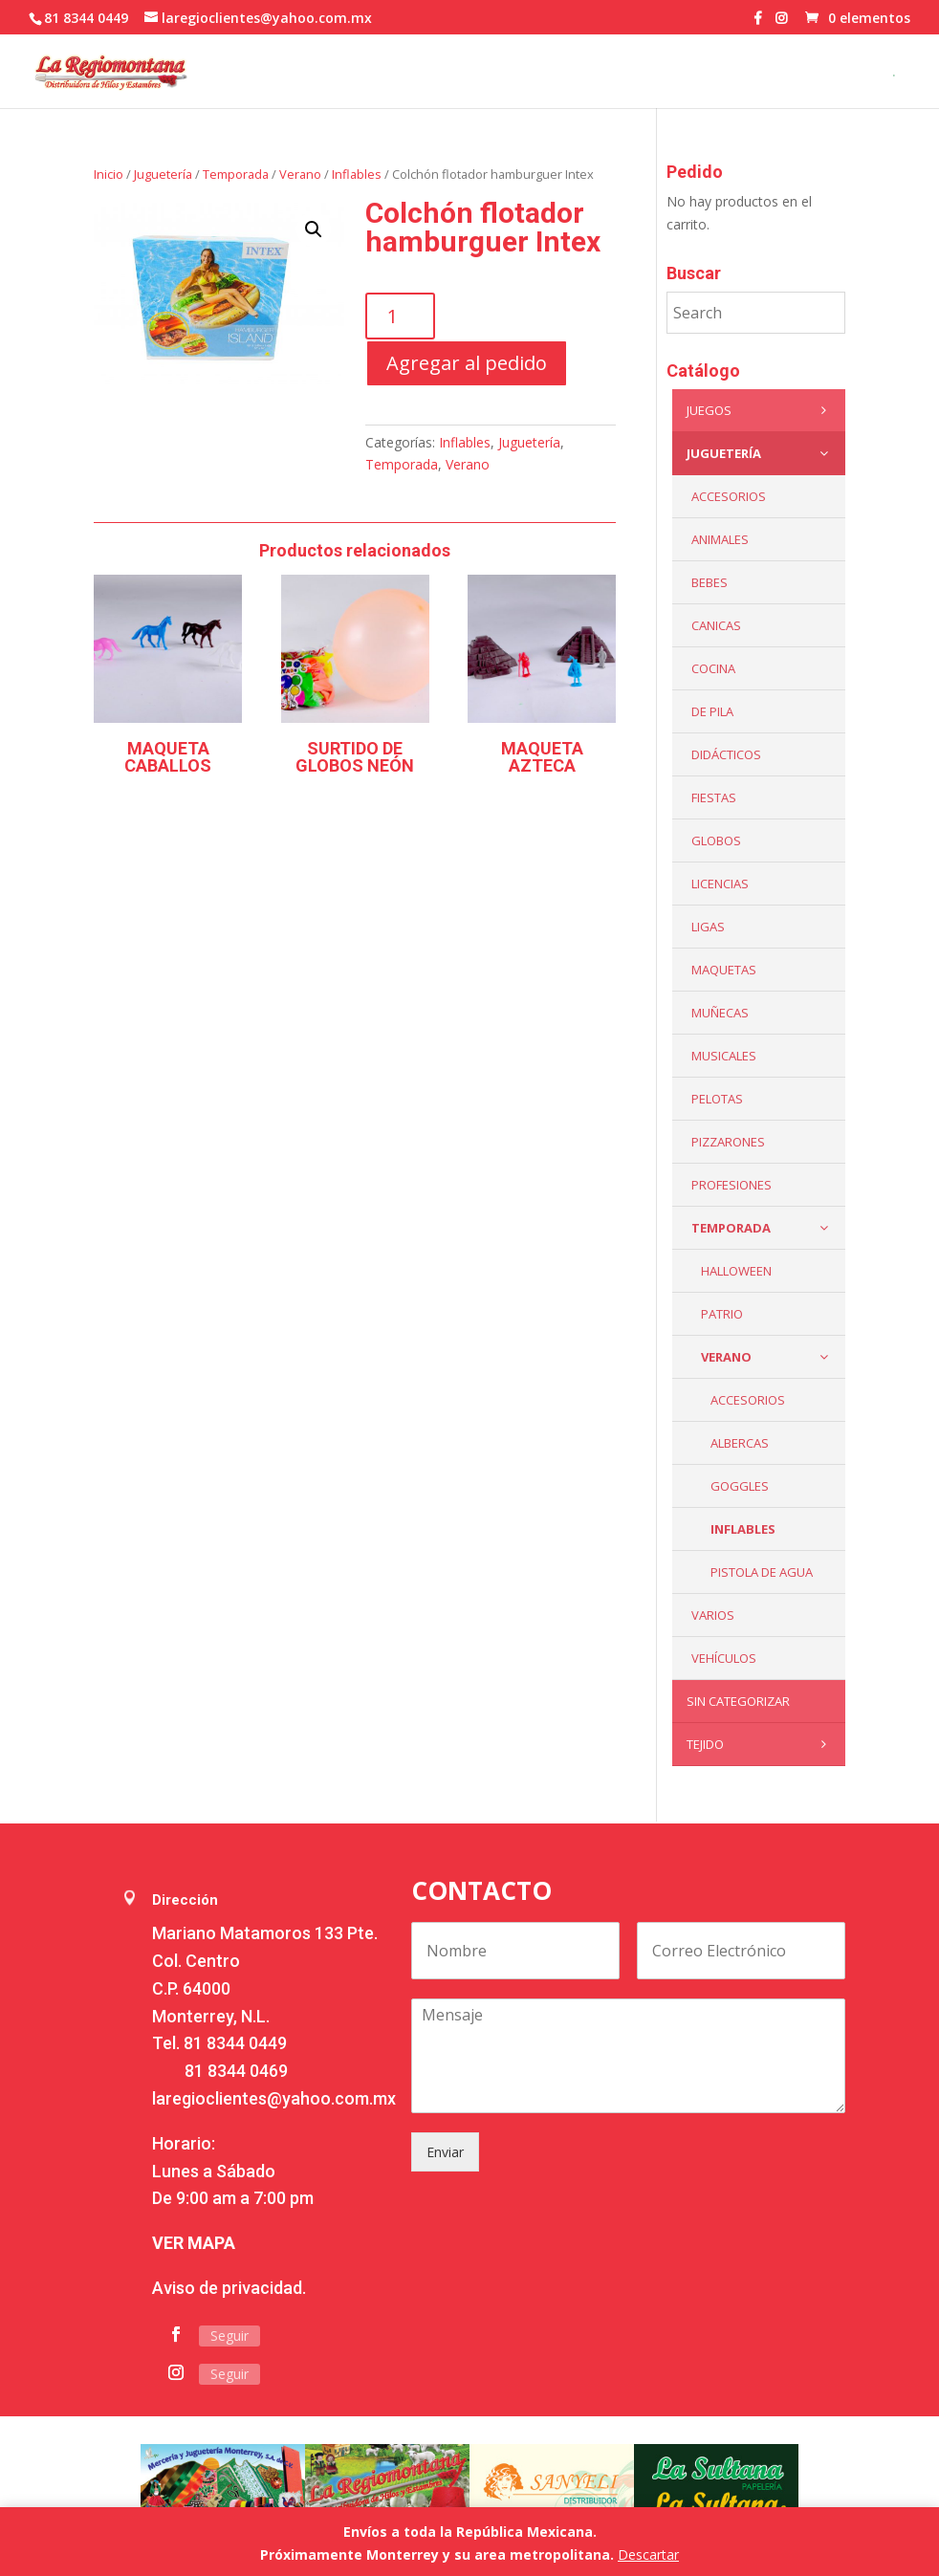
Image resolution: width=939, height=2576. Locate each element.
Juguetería (163, 174)
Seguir (229, 2335)
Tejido (761, 1744)
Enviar (445, 2152)
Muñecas (720, 1012)
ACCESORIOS (728, 496)
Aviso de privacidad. (229, 2288)
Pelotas (717, 1098)
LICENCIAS (720, 883)
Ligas (708, 926)
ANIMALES (720, 539)
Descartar (648, 2554)
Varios (712, 1615)
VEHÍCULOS (723, 1658)
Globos (716, 840)
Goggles (739, 1486)
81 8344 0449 (235, 2043)
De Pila (712, 711)
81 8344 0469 (236, 2071)
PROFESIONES (731, 1184)
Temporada (236, 174)
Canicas (716, 625)
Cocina (713, 668)
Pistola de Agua (761, 1572)
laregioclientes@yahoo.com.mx (274, 2098)
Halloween (736, 1270)
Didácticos (726, 754)
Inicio (108, 174)
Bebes (709, 582)
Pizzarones (728, 1141)
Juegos (761, 410)
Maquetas (723, 969)
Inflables (357, 174)
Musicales (723, 1055)
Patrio (722, 1313)
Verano (300, 174)
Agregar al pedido (466, 363)
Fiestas (713, 797)
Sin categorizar (738, 1701)
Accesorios (747, 1399)
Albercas (739, 1443)
